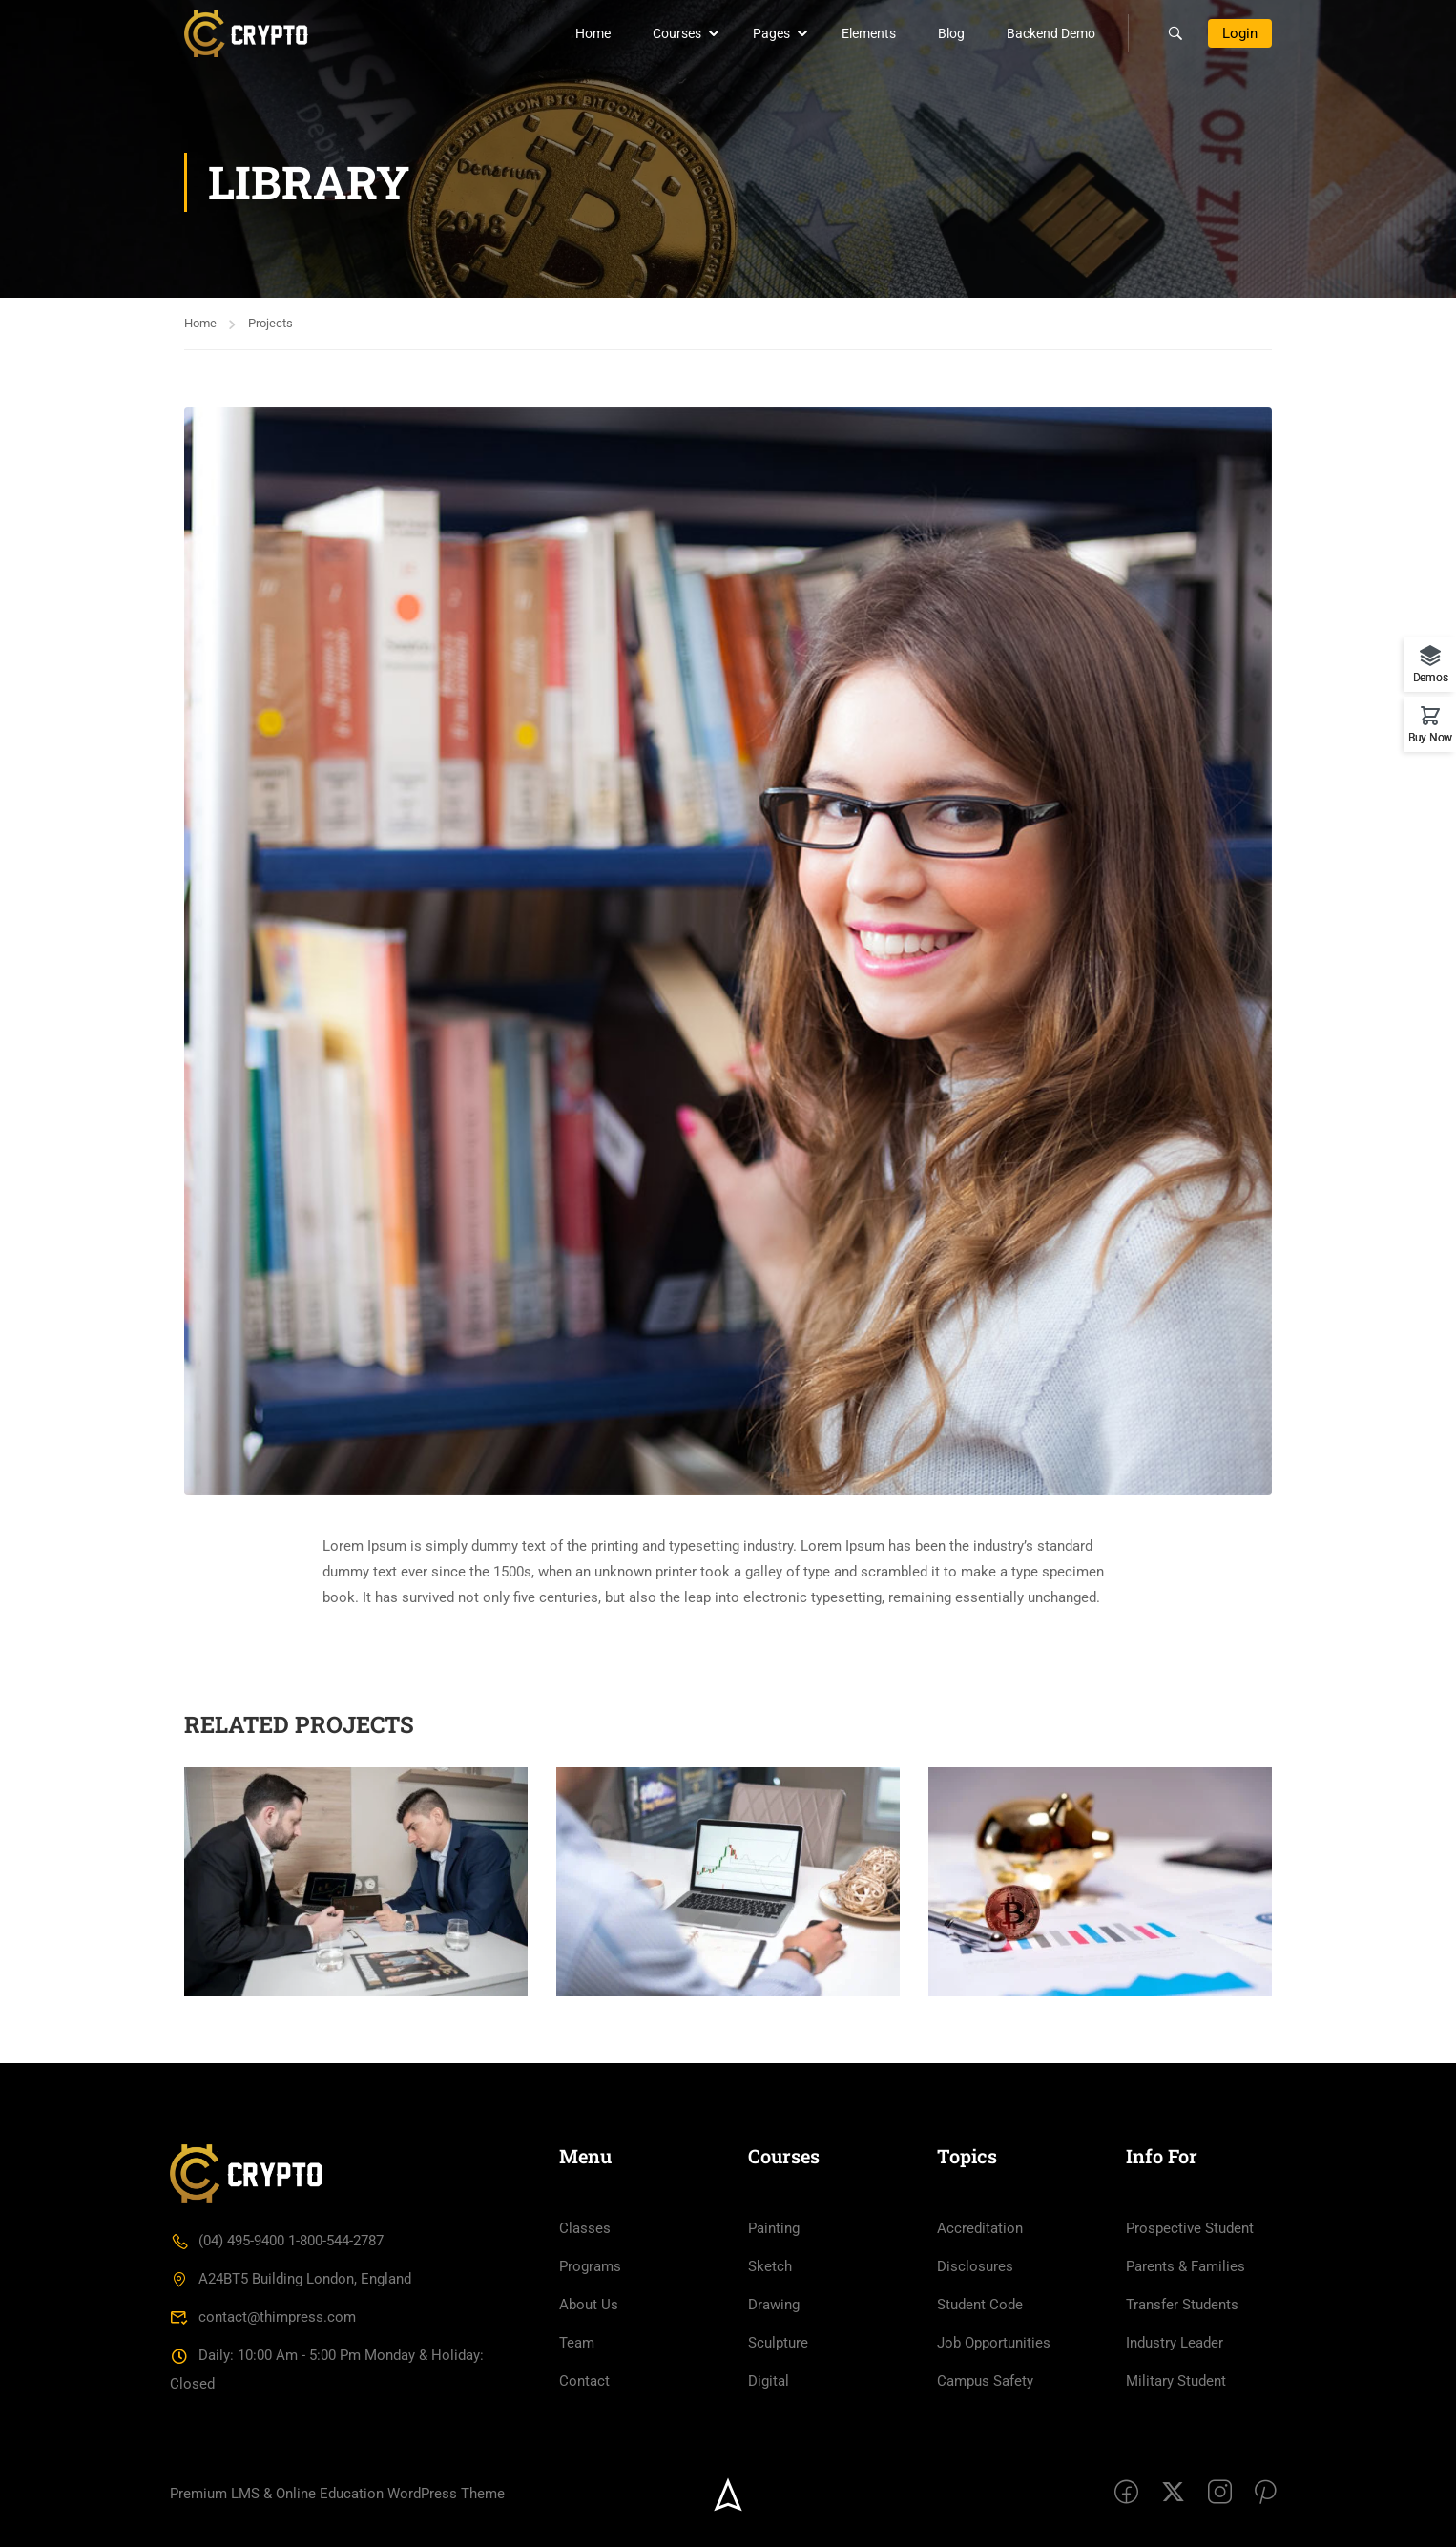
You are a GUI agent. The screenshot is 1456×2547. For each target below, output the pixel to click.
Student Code (980, 2304)
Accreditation (980, 2228)
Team (576, 2342)
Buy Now (1430, 737)
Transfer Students (1182, 2304)
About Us (588, 2304)
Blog (951, 33)
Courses (677, 33)
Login (1240, 33)
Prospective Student (1190, 2228)
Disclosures (975, 2266)
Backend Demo (1051, 33)
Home (593, 33)
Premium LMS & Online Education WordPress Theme (337, 2494)
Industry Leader (1174, 2342)
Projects (270, 323)
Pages (771, 33)
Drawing (774, 2304)
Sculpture (778, 2342)
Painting (774, 2228)
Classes (585, 2228)
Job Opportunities (993, 2342)
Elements (869, 33)
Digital (768, 2381)
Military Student (1176, 2381)
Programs (590, 2266)
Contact (584, 2381)
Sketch (770, 2266)
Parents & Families (1185, 2266)
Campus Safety (985, 2381)
